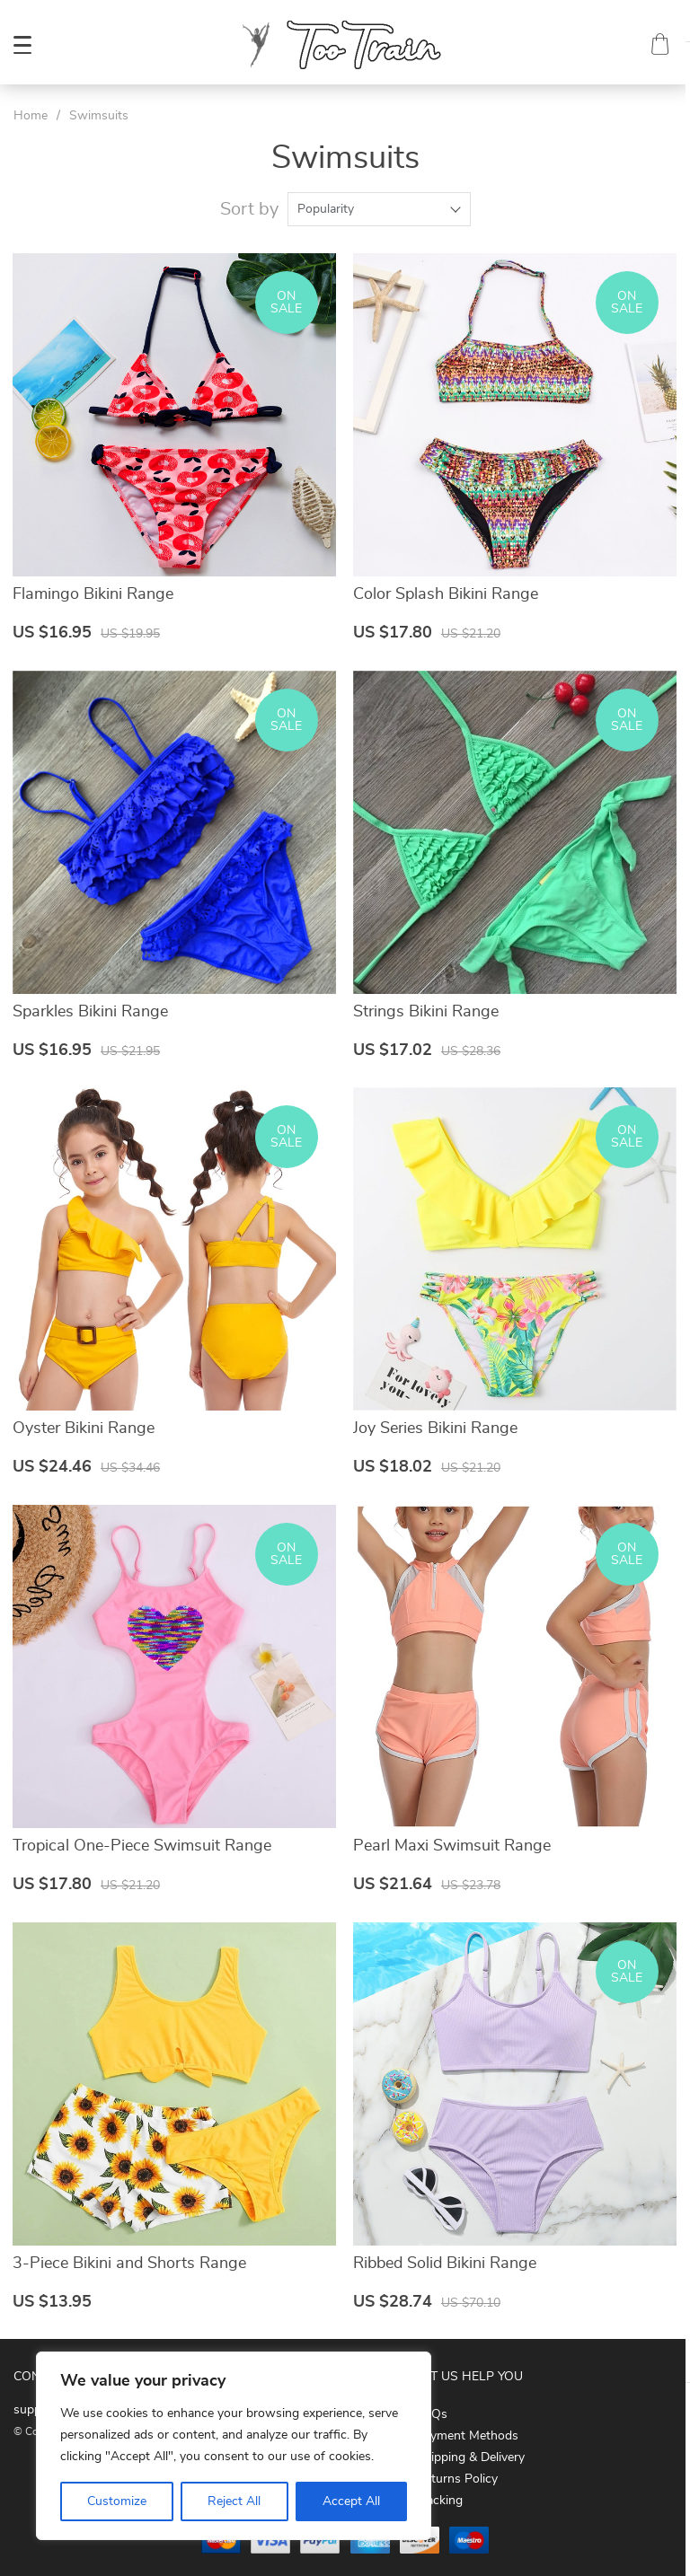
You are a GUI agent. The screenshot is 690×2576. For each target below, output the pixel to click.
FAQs (431, 2410)
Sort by (249, 209)
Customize (116, 2501)
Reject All (234, 2501)
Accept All (351, 2501)
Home (30, 116)
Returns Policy (457, 2474)
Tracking (439, 2496)
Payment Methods (467, 2431)
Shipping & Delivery (470, 2453)
